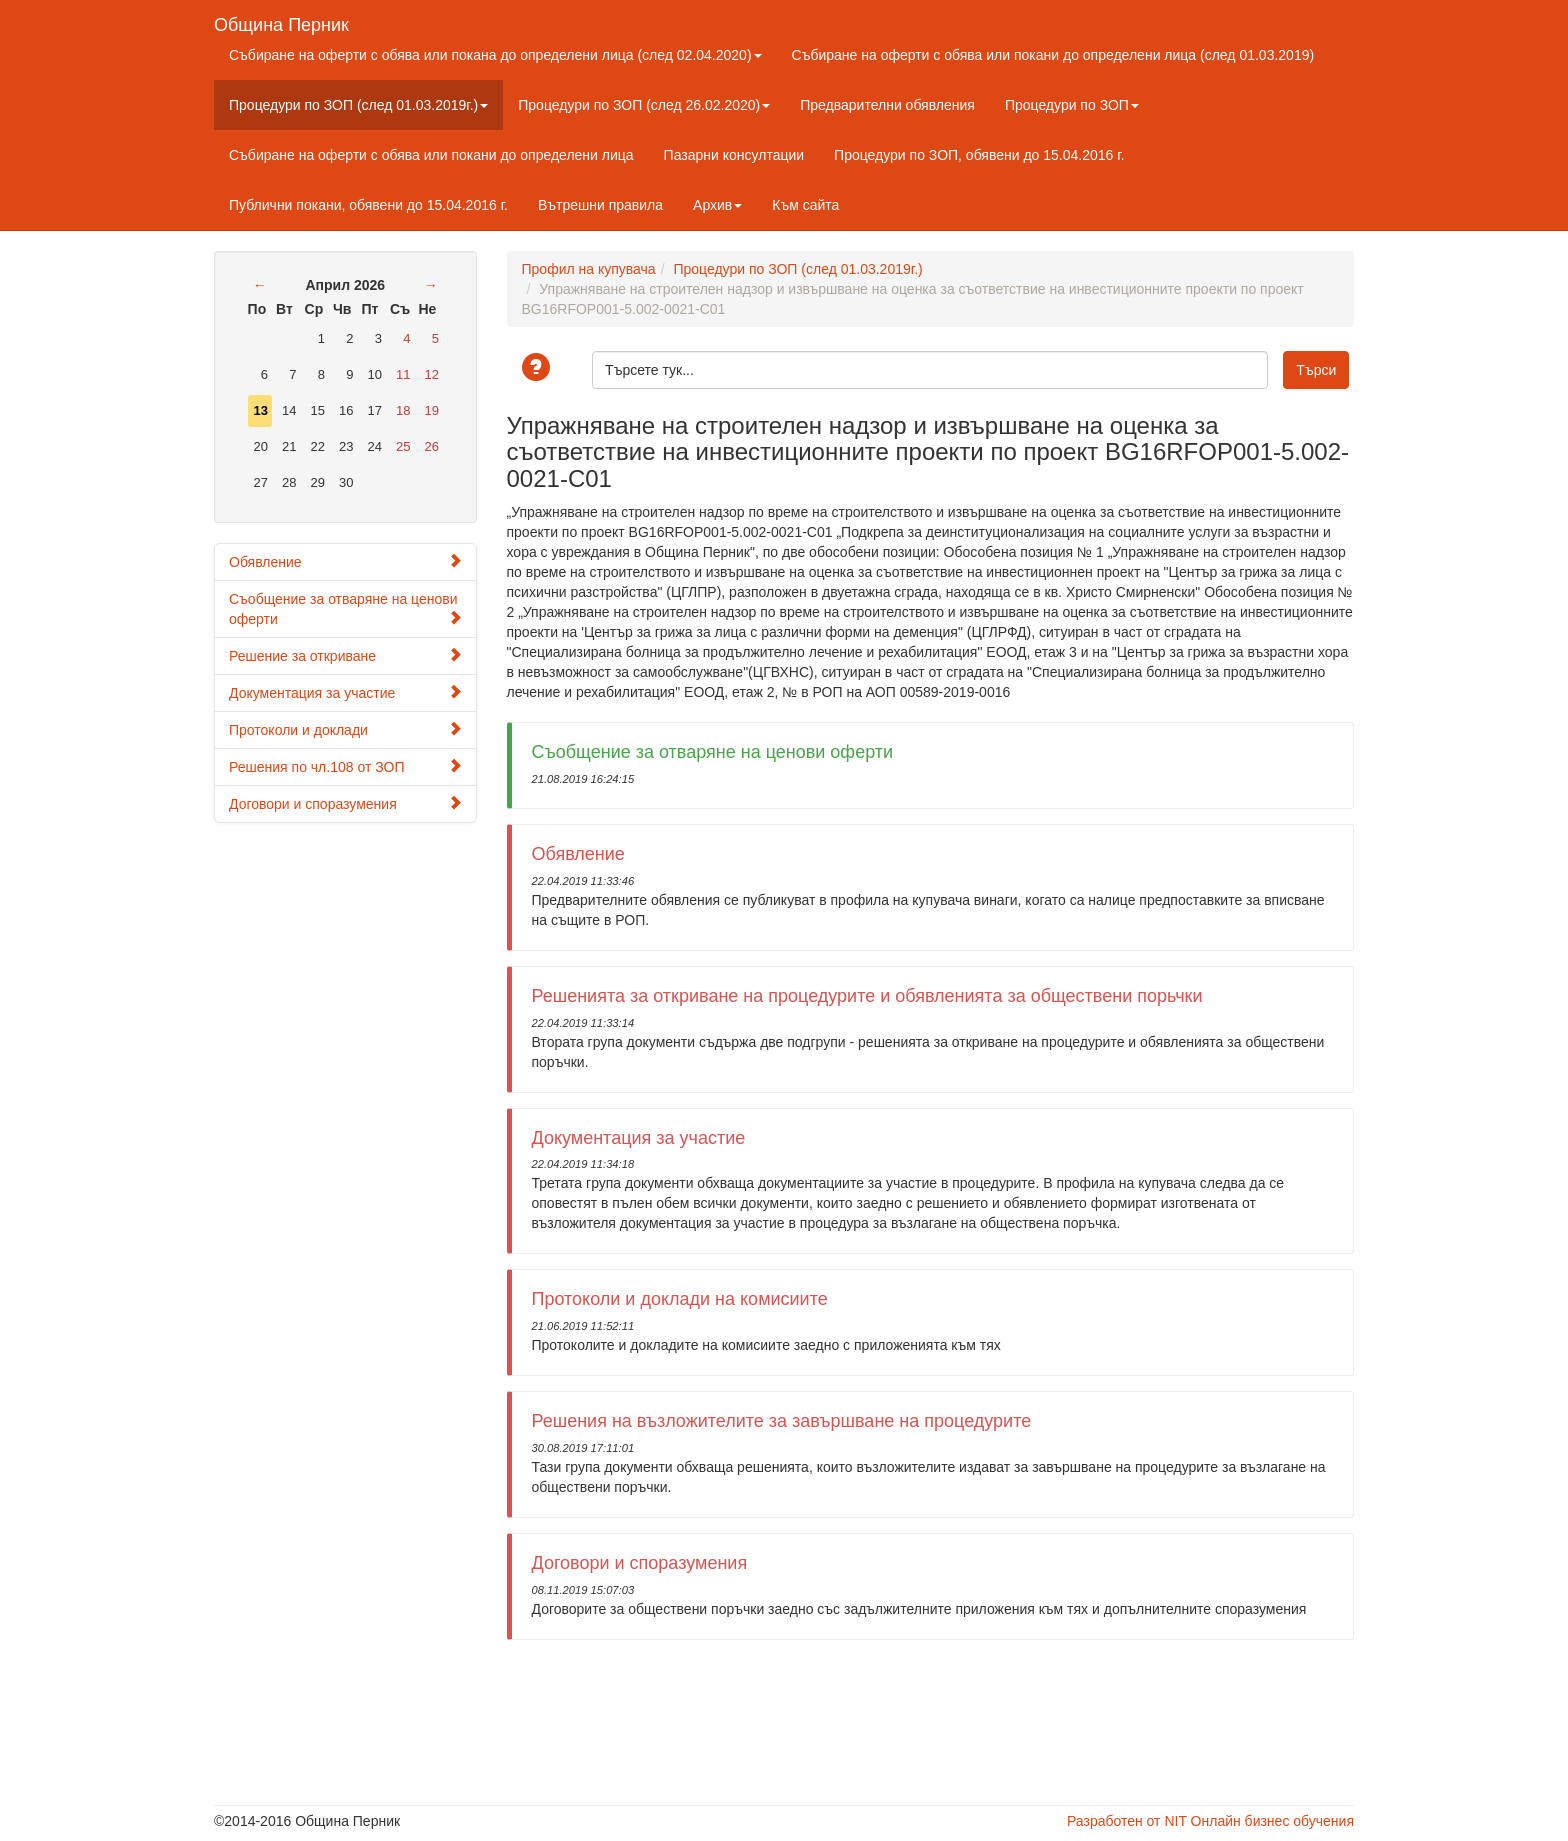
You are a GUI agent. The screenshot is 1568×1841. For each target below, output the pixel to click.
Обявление (345, 561)
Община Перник (281, 22)
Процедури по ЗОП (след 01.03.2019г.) (358, 105)
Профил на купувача (589, 269)
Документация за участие (345, 692)
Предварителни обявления (887, 105)
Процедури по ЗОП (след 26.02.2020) (644, 105)
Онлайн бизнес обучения (1272, 1821)
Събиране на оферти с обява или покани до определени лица (431, 155)
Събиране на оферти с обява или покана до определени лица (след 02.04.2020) (495, 55)
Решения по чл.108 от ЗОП (345, 766)
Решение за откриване (345, 655)
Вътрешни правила (600, 205)
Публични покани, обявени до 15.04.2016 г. (368, 205)
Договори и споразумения (345, 803)
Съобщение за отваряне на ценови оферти (345, 609)
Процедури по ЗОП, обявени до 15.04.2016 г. (979, 155)
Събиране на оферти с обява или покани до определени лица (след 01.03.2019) (1053, 55)
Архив (717, 205)
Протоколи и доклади (345, 729)
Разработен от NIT (1127, 1821)
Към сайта (805, 205)
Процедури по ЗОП (1072, 105)
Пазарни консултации (734, 155)
